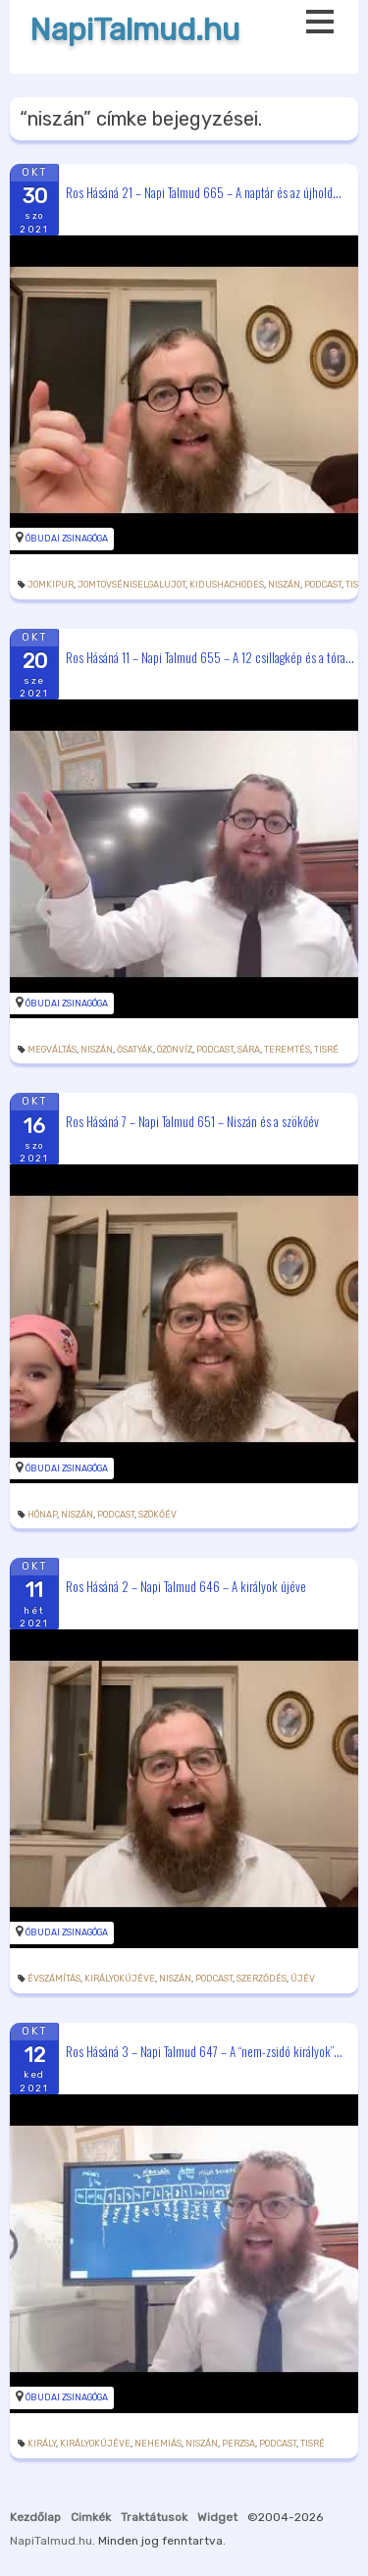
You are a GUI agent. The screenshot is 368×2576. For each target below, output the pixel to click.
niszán (284, 585)
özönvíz (174, 1050)
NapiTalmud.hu (134, 30)
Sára (248, 1050)
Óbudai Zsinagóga (67, 538)
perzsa (238, 2443)
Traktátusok (154, 2517)
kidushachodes (226, 585)
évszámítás (53, 1979)
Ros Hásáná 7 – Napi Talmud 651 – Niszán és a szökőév (192, 1121)
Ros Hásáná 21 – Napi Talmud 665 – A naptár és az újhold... (204, 191)
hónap (42, 1515)
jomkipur (50, 585)
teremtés (287, 1050)
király (41, 2443)
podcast (323, 585)
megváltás (52, 1050)
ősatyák (135, 1050)
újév (302, 1979)
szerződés (262, 1979)
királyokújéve (119, 1979)
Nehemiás (158, 2443)
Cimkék (91, 2517)
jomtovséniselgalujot (131, 585)
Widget (217, 2517)
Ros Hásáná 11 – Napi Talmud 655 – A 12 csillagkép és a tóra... (210, 656)
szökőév (157, 1515)
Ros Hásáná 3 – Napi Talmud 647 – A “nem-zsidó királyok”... (204, 2050)
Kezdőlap (35, 2517)
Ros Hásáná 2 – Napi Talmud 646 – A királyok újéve (186, 1586)
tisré (326, 1050)
